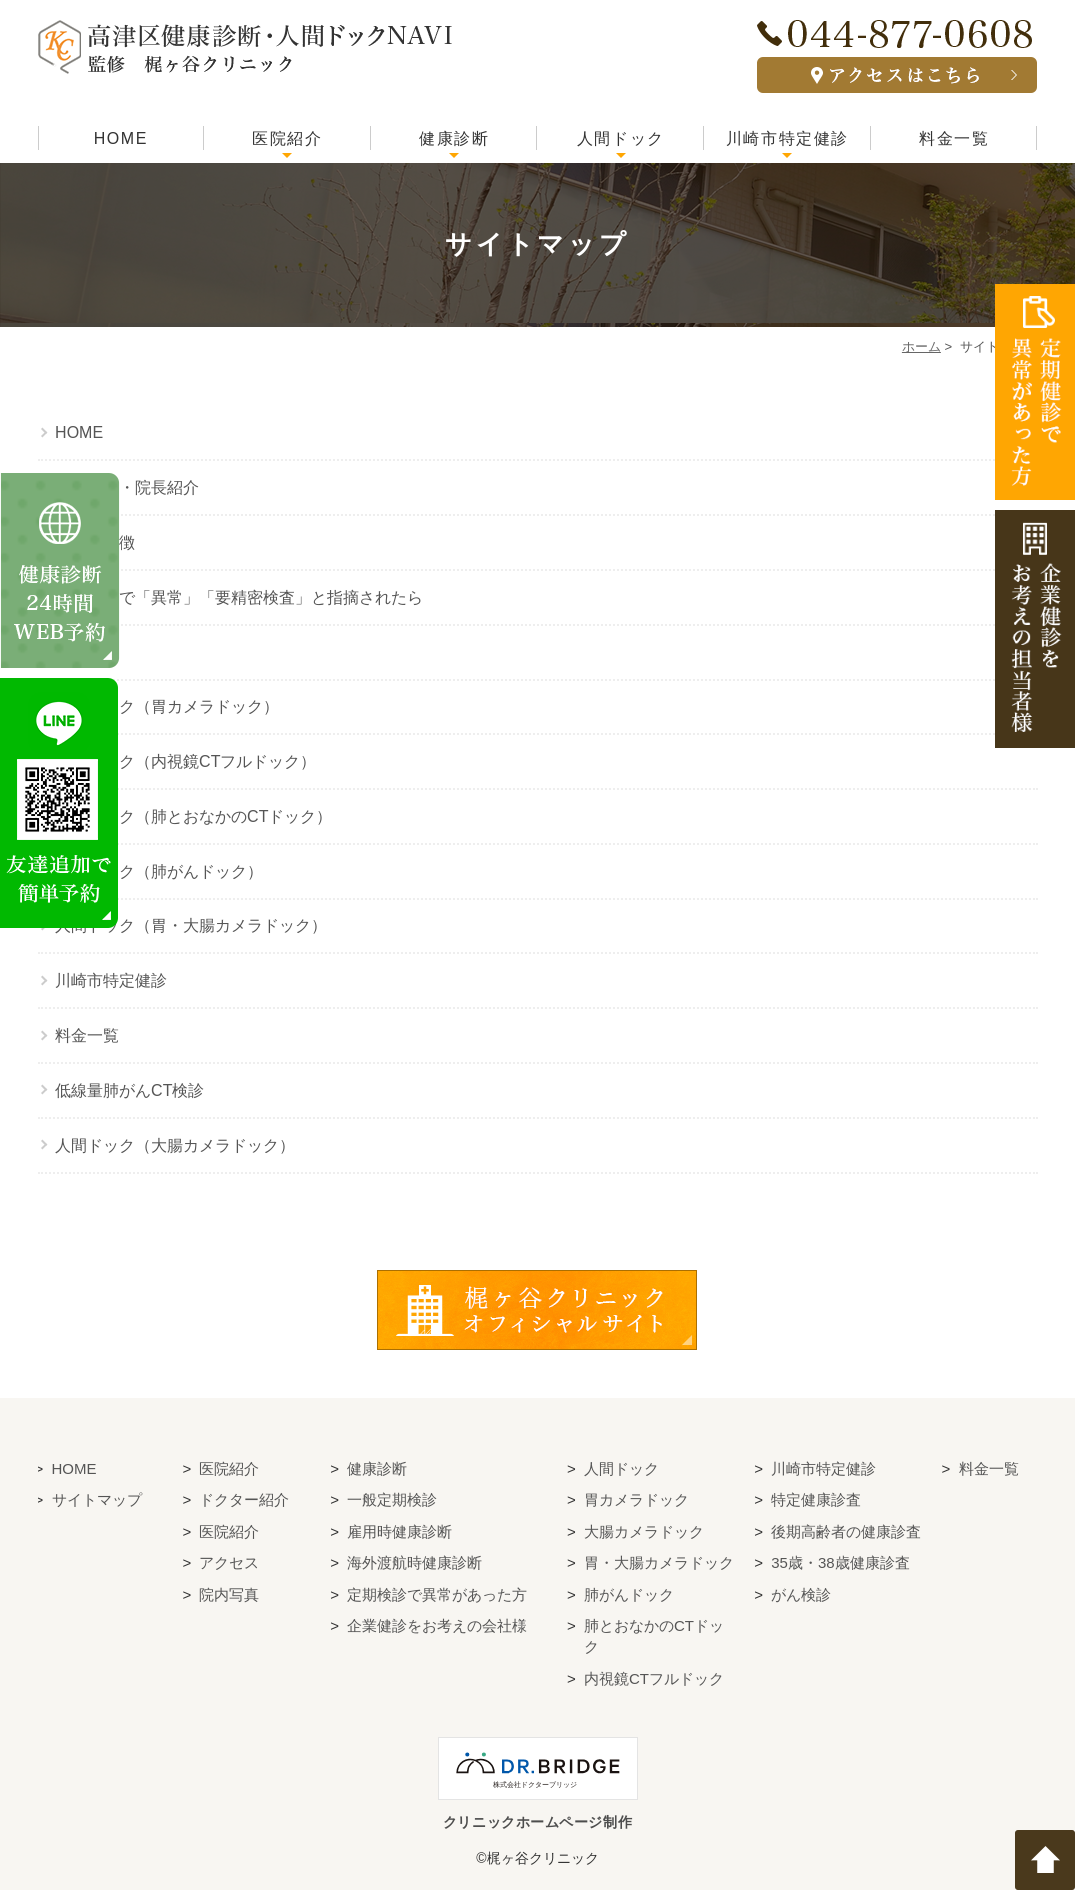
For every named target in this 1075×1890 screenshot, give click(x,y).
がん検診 (801, 1594)
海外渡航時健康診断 (414, 1562)
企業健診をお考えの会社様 (437, 1625)
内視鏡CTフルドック (654, 1678)
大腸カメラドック (644, 1531)
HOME (121, 138)
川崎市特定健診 (787, 138)
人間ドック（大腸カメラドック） (175, 1145)
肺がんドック (629, 1594)
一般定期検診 (392, 1499)
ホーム (921, 346)
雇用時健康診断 (399, 1531)
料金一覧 (954, 138)
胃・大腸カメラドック (659, 1562)
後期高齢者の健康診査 (846, 1531)
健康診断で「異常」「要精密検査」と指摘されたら (239, 597)
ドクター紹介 (244, 1499)
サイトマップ (97, 1499)
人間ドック (621, 138)
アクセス (229, 1562)
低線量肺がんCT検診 (129, 1090)
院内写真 (229, 1594)
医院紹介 (287, 138)
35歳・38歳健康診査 (840, 1562)
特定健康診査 (816, 1499)
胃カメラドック (636, 1499)
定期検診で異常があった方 (437, 1594)
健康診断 (454, 138)
